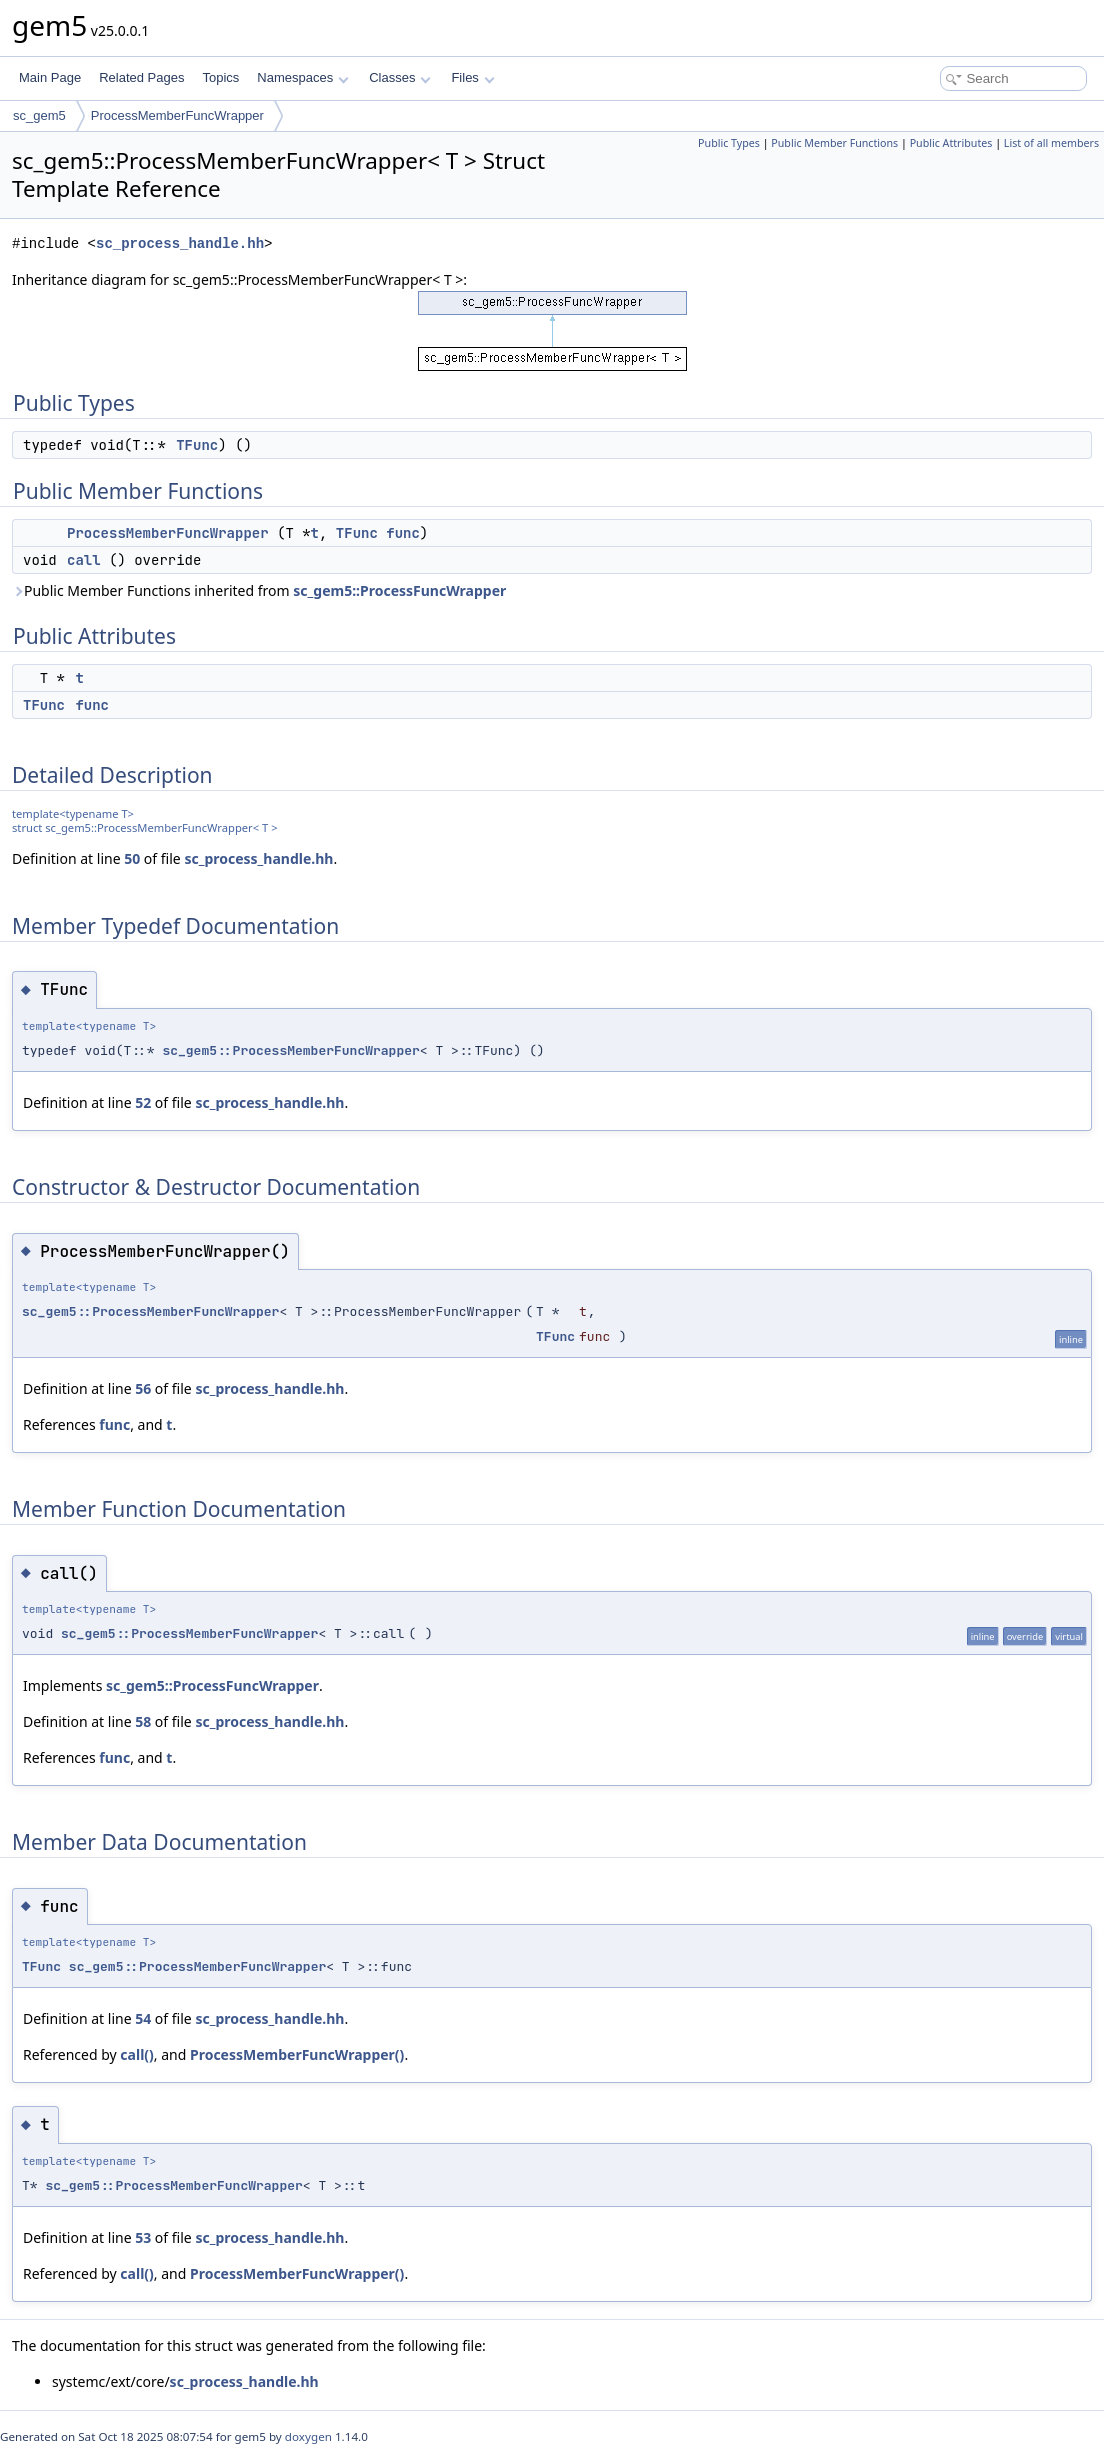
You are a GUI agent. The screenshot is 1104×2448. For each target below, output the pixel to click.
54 (143, 2018)
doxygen (308, 2436)
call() (136, 2054)
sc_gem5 (39, 115)
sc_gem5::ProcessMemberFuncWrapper (290, 1050)
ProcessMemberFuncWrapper (177, 115)
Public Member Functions (834, 143)
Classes (400, 77)
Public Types (729, 143)
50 (132, 858)
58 (143, 1721)
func (403, 533)
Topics (220, 77)
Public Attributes (951, 143)
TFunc (197, 445)
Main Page (50, 77)
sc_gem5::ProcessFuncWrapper (399, 590)
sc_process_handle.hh (180, 243)
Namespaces (302, 77)
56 (143, 1388)
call (84, 560)
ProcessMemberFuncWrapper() (297, 2054)
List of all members (1051, 143)
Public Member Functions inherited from (259, 590)
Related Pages (141, 77)
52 (143, 1102)
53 (143, 2237)
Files (472, 77)
